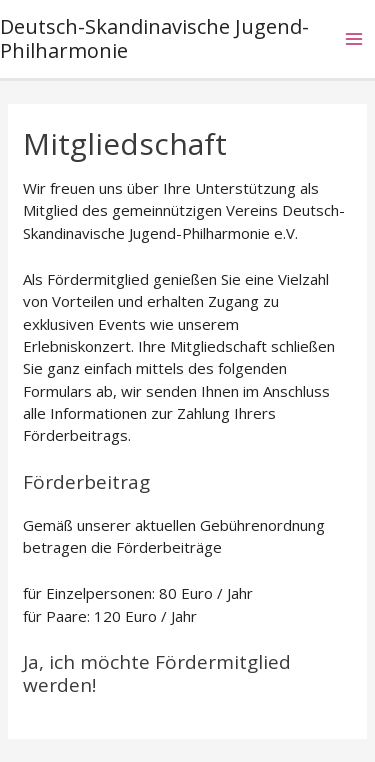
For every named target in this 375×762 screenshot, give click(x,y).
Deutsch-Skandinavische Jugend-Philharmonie (154, 38)
